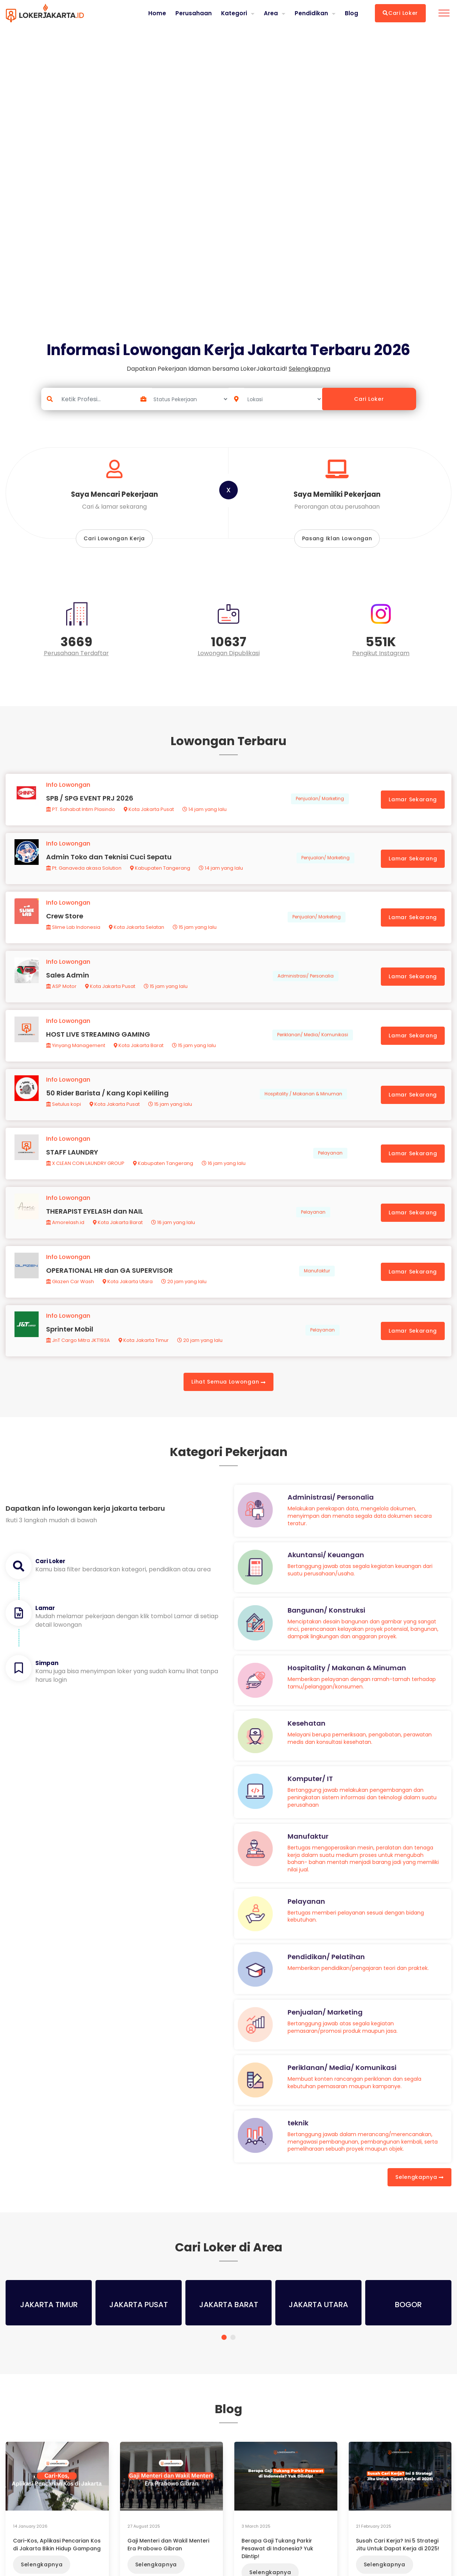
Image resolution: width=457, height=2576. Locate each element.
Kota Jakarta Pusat (149, 811)
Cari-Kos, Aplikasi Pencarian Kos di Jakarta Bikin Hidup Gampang (57, 2562)
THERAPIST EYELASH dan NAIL (95, 1225)
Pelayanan (330, 1165)
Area (270, 13)
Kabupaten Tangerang (161, 871)
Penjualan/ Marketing (319, 801)
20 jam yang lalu (184, 1296)
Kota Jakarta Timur (144, 1357)
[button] (224, 2355)
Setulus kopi (64, 1114)
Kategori (233, 13)
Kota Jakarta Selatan (137, 932)
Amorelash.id (66, 1236)
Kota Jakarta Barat (139, 1053)
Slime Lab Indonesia (74, 932)
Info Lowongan (69, 786)
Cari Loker (400, 13)
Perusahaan (192, 13)
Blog (351, 13)
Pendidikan (311, 13)
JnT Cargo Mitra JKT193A (79, 1357)
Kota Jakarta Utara (128, 1296)
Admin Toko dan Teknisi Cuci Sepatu (109, 860)
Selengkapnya (419, 2195)
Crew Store (65, 921)
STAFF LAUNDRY (73, 1164)
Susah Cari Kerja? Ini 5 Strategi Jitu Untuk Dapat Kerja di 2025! (397, 2562)
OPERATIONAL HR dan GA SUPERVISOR (110, 1285)
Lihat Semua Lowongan (228, 1399)
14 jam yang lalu (205, 811)
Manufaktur (317, 1286)
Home (156, 13)
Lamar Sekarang (412, 801)
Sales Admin (68, 982)
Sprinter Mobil (70, 1346)
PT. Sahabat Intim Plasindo (81, 811)
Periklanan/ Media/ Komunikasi (312, 1043)
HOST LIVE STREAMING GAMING (99, 1042)
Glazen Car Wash (71, 1296)
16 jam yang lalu (224, 1175)
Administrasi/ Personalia (305, 982)
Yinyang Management (76, 1053)
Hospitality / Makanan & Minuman (303, 1104)
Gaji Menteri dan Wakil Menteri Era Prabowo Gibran (168, 2562)
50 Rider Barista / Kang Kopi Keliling (108, 1103)
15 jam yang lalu (195, 932)
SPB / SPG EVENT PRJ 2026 (90, 800)
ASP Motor (62, 993)
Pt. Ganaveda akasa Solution (84, 871)
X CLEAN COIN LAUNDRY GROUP (86, 1175)
